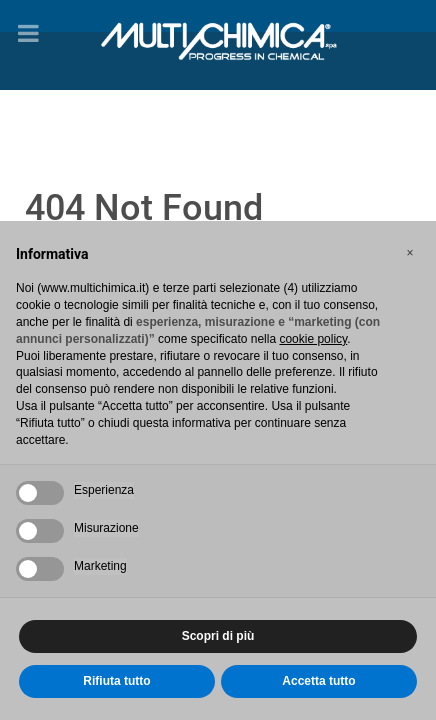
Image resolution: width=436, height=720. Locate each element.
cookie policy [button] (313, 339)
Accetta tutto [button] (318, 681)
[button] (410, 253)
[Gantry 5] (218, 38)
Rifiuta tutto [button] (116, 681)
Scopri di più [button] (218, 636)
